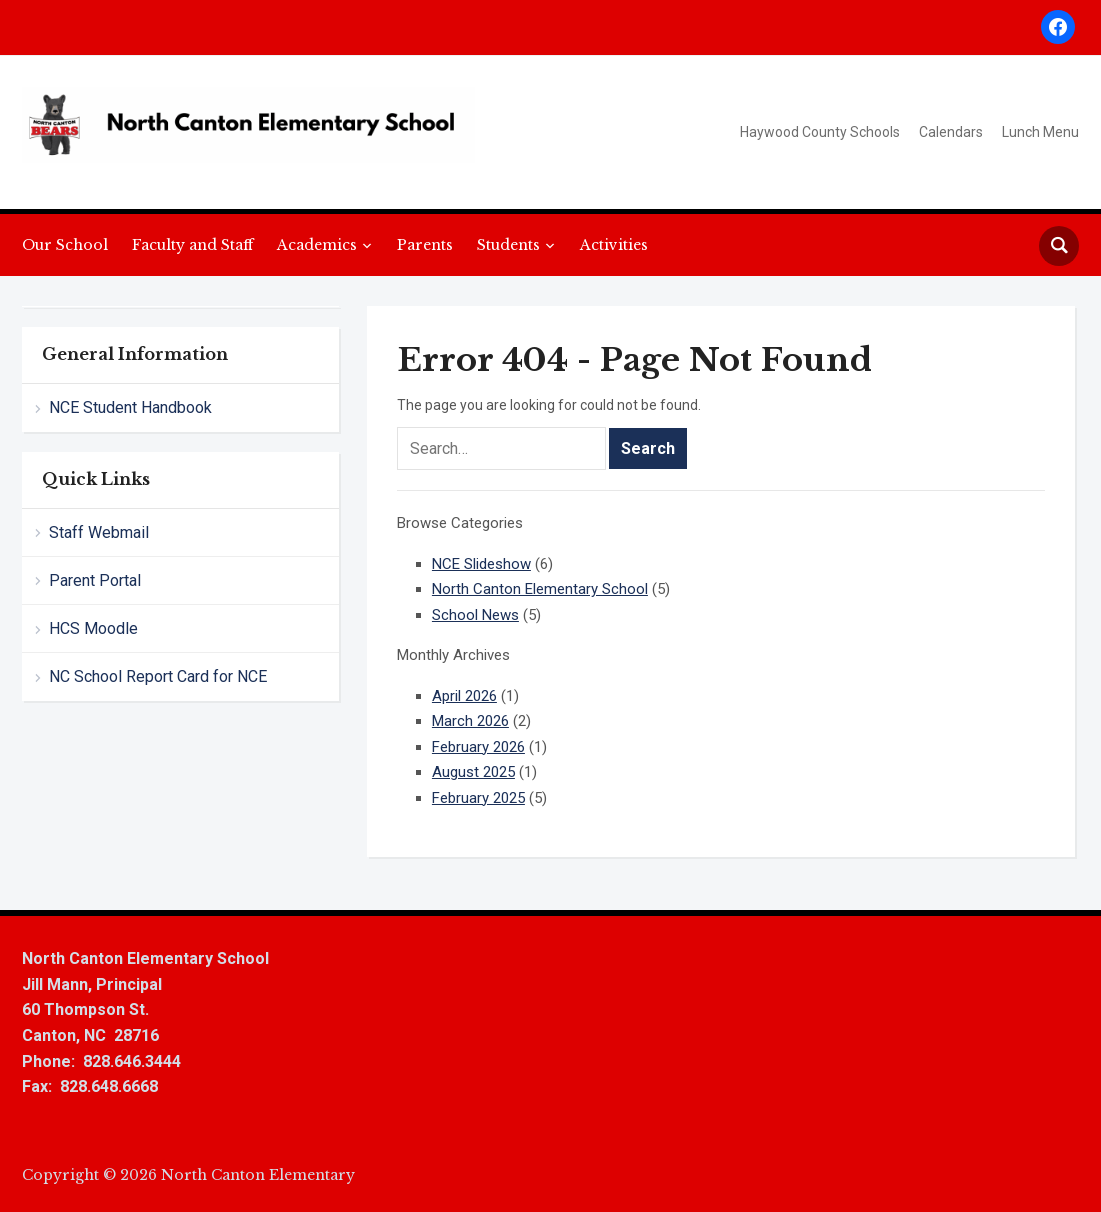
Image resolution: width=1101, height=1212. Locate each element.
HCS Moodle (93, 628)
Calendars (951, 132)
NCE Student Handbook (130, 407)
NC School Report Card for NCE (158, 676)
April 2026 (464, 696)
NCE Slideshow (481, 564)
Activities (614, 245)
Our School (65, 245)
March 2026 (470, 721)
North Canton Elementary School (540, 589)
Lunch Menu (1040, 132)
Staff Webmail (99, 532)
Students (508, 245)
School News (475, 615)
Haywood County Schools (820, 132)
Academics (317, 245)
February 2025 (478, 798)
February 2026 (478, 747)
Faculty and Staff (192, 245)
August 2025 (473, 772)
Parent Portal (95, 580)
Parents (425, 245)
